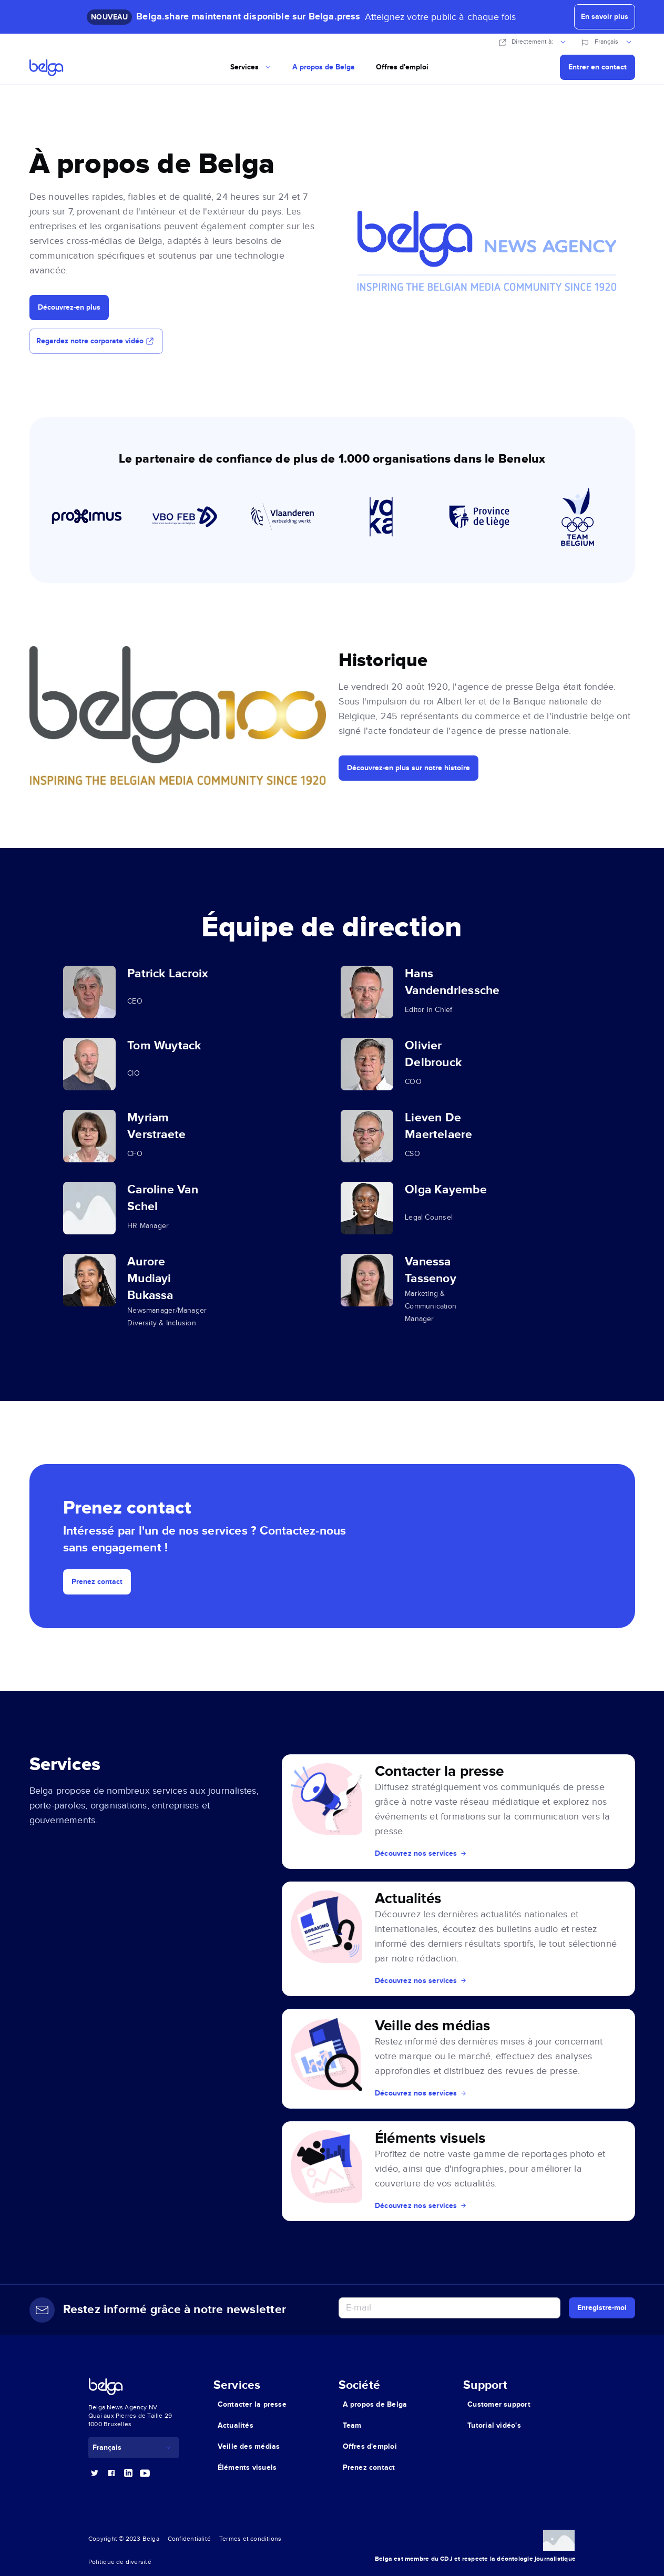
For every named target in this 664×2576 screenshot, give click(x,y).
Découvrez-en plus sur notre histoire (408, 767)
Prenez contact (96, 1581)
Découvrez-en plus (69, 307)
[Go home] (64, 67)
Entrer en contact (597, 67)
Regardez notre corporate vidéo (96, 341)
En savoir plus (604, 16)
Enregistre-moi (602, 2307)
